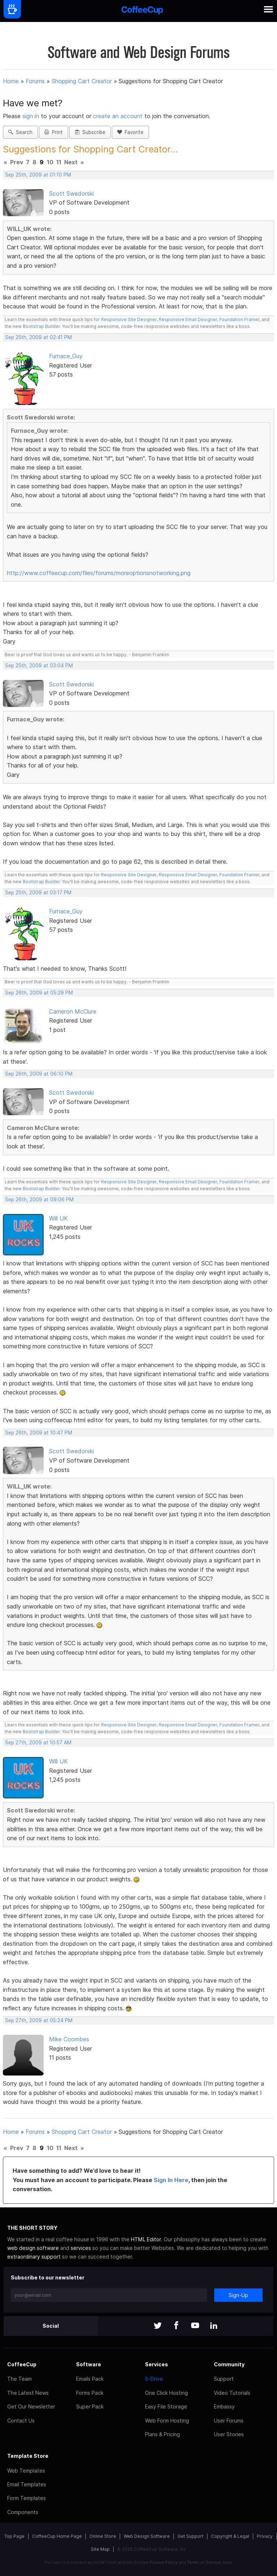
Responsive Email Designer (188, 319)
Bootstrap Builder (41, 326)
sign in (31, 116)
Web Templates (26, 2471)
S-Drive (154, 2379)
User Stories (229, 2434)
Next (71, 162)
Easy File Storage (166, 2406)
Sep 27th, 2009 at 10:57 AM (38, 1742)
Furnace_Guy (66, 356)
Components (22, 2512)
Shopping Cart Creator (82, 81)
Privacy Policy (163, 2562)
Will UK (58, 1218)
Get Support (190, 2536)
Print (53, 132)
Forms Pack (89, 2393)
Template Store (27, 2456)
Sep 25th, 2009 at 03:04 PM (39, 665)
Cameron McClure (72, 1011)
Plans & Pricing (162, 2434)
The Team (19, 2379)
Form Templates (26, 2498)
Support (224, 2379)
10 (50, 162)
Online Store (102, 2536)
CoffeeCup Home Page (57, 2536)
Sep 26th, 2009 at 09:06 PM (39, 1199)
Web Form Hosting (167, 2420)
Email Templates (26, 2484)
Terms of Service (204, 2562)
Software (88, 2364)
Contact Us (21, 2420)
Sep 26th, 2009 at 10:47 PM (38, 1433)
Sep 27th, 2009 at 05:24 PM (38, 2020)
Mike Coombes (69, 2039)
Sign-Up (238, 2295)
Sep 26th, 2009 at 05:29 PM (39, 993)
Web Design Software (147, 2536)
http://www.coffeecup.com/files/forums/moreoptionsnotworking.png (98, 573)
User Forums (228, 2420)
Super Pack (90, 2406)
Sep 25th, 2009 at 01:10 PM (38, 175)
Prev (16, 162)
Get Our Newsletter (31, 2406)
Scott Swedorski (71, 193)
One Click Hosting (166, 2393)
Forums (35, 81)
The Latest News (28, 2393)
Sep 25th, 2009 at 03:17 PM (38, 892)
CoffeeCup (21, 2364)
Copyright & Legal (230, 2536)
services (81, 2248)
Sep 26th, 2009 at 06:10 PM (38, 1074)
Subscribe (90, 132)
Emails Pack (90, 2379)
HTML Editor (146, 2239)
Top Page (14, 2536)
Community (229, 2364)
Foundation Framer (238, 319)
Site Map (100, 2549)
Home (11, 81)
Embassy (224, 2406)
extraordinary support (34, 2257)
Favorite (130, 132)
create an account (117, 116)
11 (58, 162)
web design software (33, 2248)
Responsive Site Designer (129, 319)
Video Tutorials (232, 2393)
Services (156, 2364)
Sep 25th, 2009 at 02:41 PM (38, 337)
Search (20, 132)
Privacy (265, 2536)
